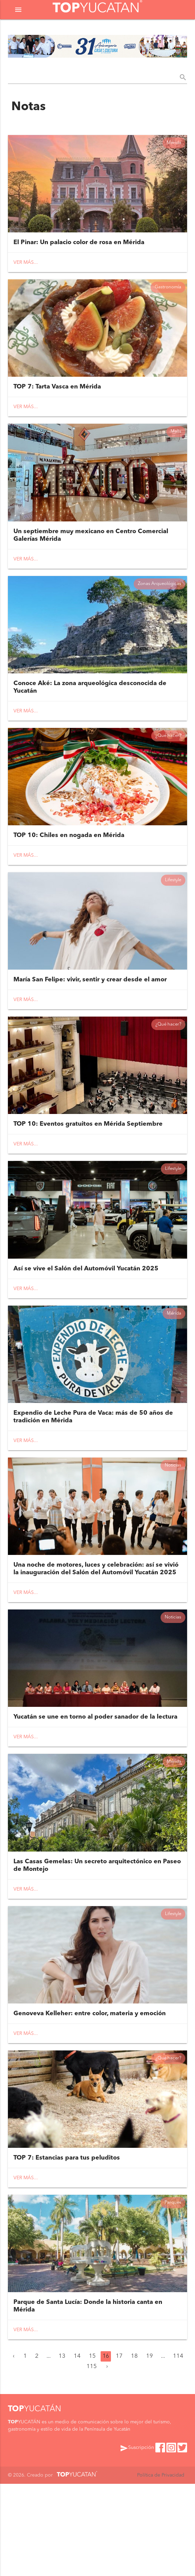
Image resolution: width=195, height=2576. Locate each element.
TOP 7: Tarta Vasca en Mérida (57, 399)
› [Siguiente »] (107, 2459)
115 (91, 2459)
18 (134, 2448)
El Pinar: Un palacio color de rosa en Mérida (78, 249)
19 (149, 2448)
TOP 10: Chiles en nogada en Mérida (68, 866)
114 (178, 2448)
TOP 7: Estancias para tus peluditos (66, 2244)
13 (62, 2448)
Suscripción (137, 2540)
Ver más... (25, 268)
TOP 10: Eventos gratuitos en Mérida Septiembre (88, 1167)
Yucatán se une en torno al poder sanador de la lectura (95, 1784)
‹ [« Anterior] (13, 2448)
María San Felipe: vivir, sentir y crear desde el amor (90, 1016)
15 (92, 2448)
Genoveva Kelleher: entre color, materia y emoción (89, 2093)
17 (119, 2448)
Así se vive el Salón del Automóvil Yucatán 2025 (85, 1318)
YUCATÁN (34, 2501)
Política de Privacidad (160, 2567)
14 (77, 2448)
